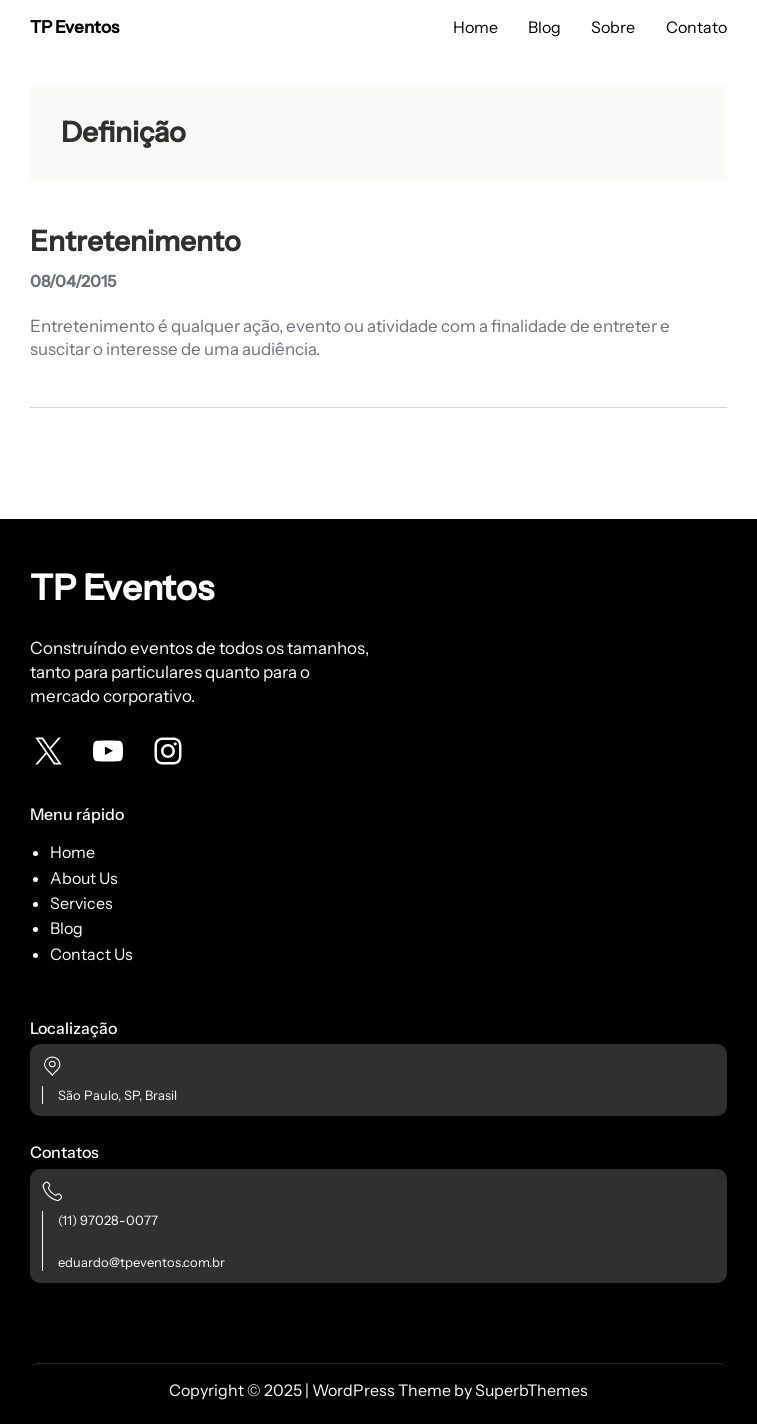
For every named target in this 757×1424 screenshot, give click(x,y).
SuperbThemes (531, 1390)
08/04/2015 (73, 281)
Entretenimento (135, 241)
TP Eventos (74, 27)
